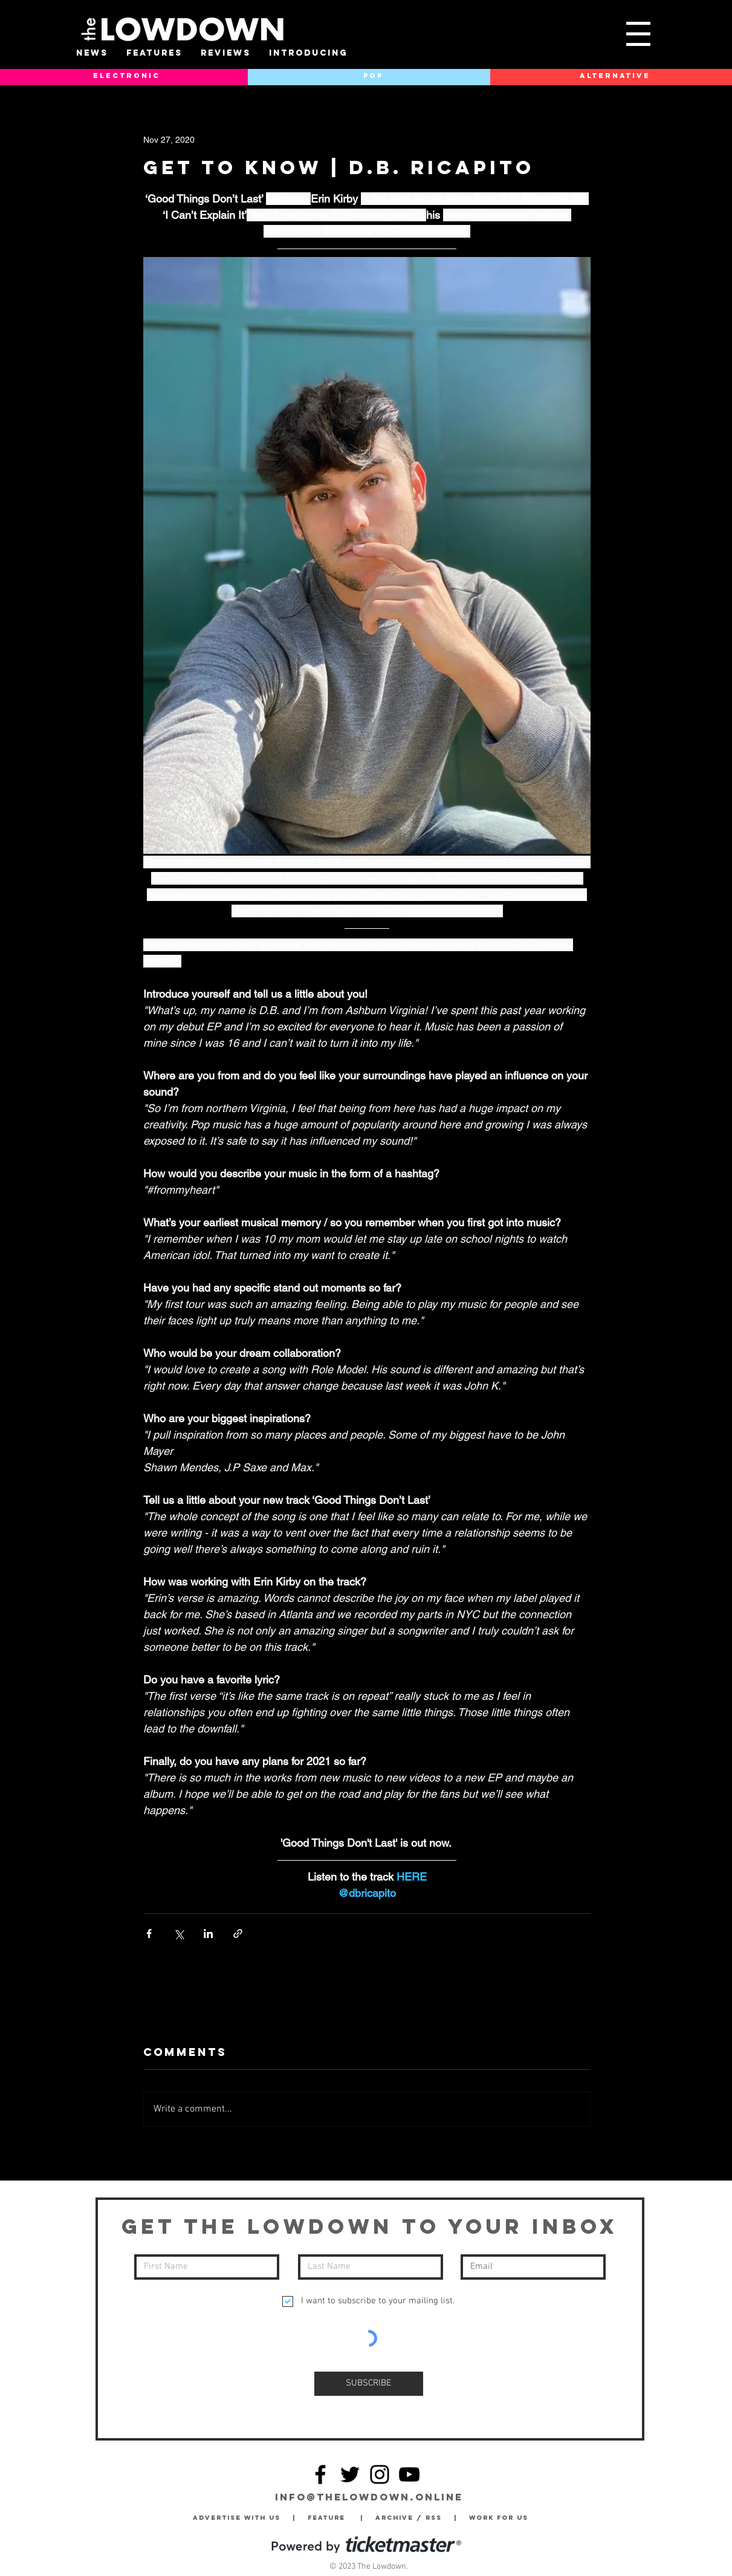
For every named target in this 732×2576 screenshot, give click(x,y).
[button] (638, 34)
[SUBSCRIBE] (368, 2384)
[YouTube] (409, 2474)
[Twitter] (350, 2474)
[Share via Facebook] (149, 1933)
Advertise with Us (236, 2518)
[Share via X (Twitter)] (178, 1933)
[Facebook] (320, 2474)
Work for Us (501, 2518)
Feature (334, 2518)
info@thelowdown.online (369, 2497)
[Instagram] (379, 2474)
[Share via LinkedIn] (208, 1933)
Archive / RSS (411, 2518)
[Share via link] (238, 1933)
